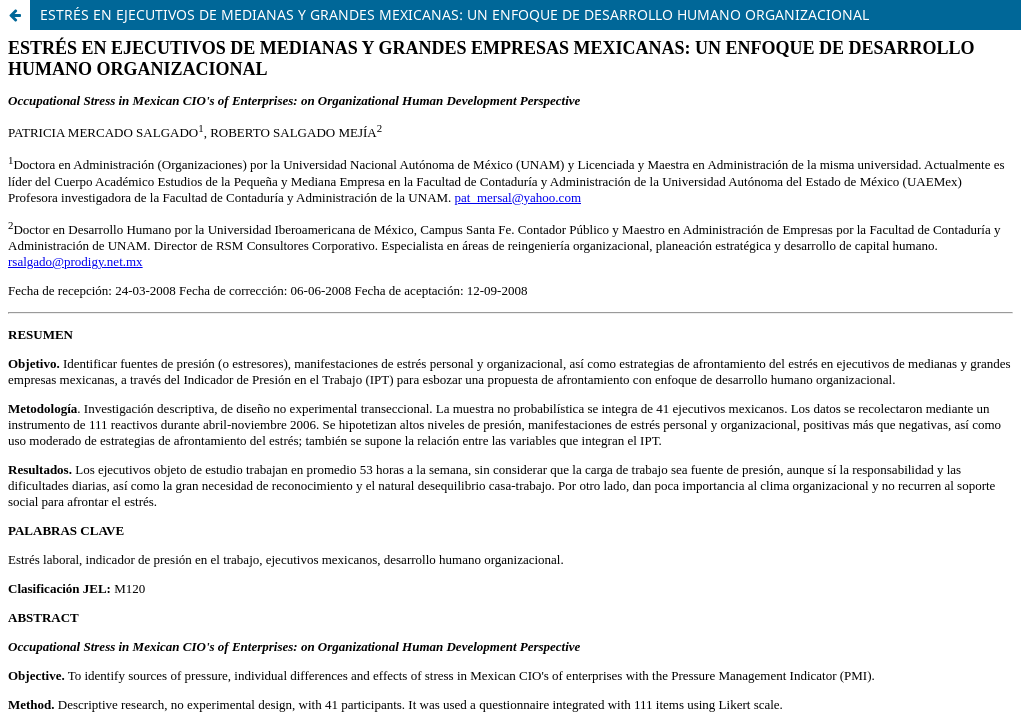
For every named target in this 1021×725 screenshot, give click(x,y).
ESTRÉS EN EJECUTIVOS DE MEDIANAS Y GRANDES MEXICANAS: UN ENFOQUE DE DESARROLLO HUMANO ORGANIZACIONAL (454, 14)
